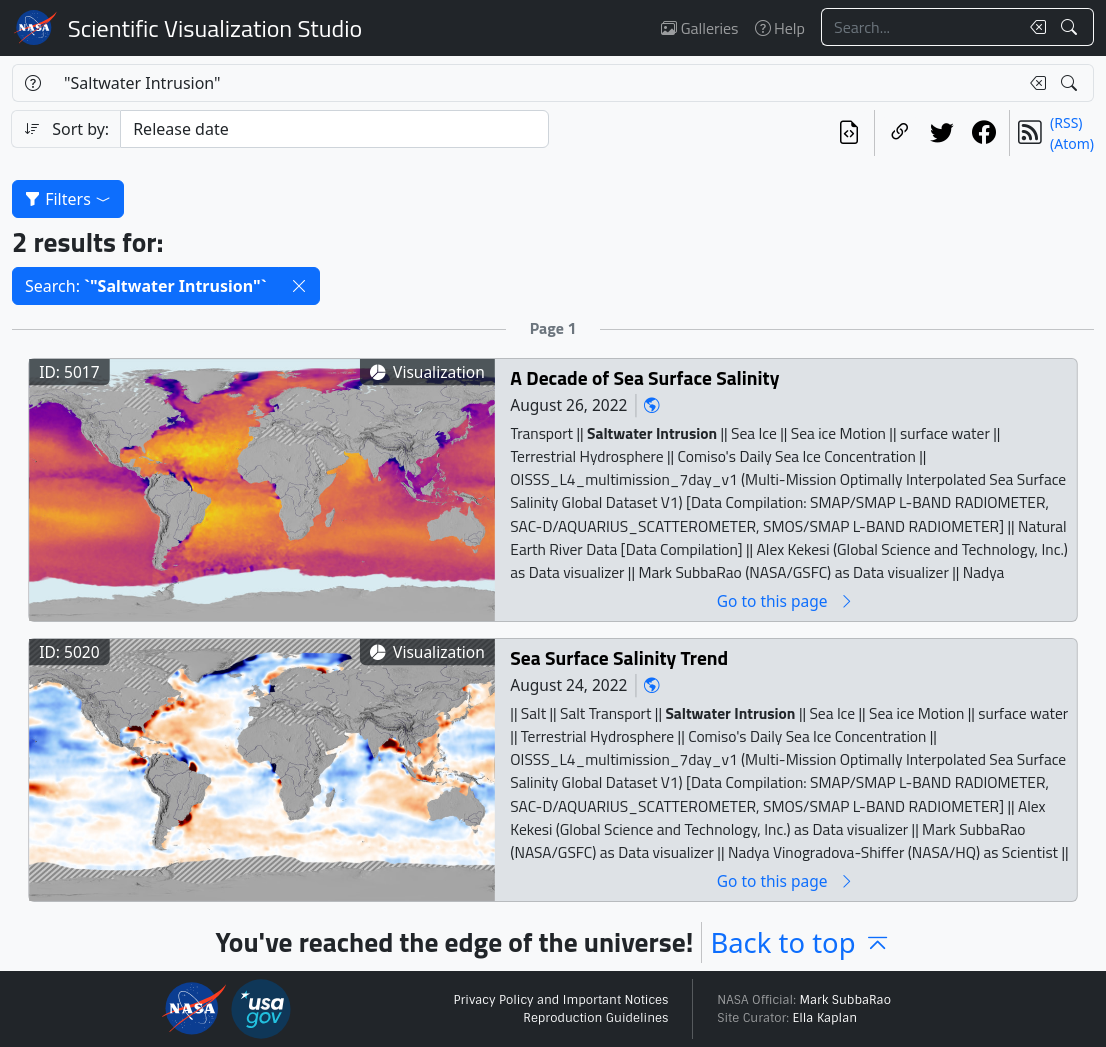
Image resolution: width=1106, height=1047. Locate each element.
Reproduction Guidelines (595, 1018)
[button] (299, 286)
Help (780, 28)
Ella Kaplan (825, 1018)
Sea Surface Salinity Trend (619, 657)
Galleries (699, 28)
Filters (68, 199)
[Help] (32, 83)
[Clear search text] (1034, 27)
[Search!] (1071, 27)
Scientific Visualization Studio (215, 28)
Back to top (800, 942)
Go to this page (786, 600)
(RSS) (1066, 122)
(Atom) (1072, 143)
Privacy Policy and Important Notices (560, 1000)
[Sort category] (334, 129)
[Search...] (920, 27)
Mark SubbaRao (845, 1000)
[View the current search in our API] (849, 133)
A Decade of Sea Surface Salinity (644, 377)
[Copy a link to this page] (900, 133)
